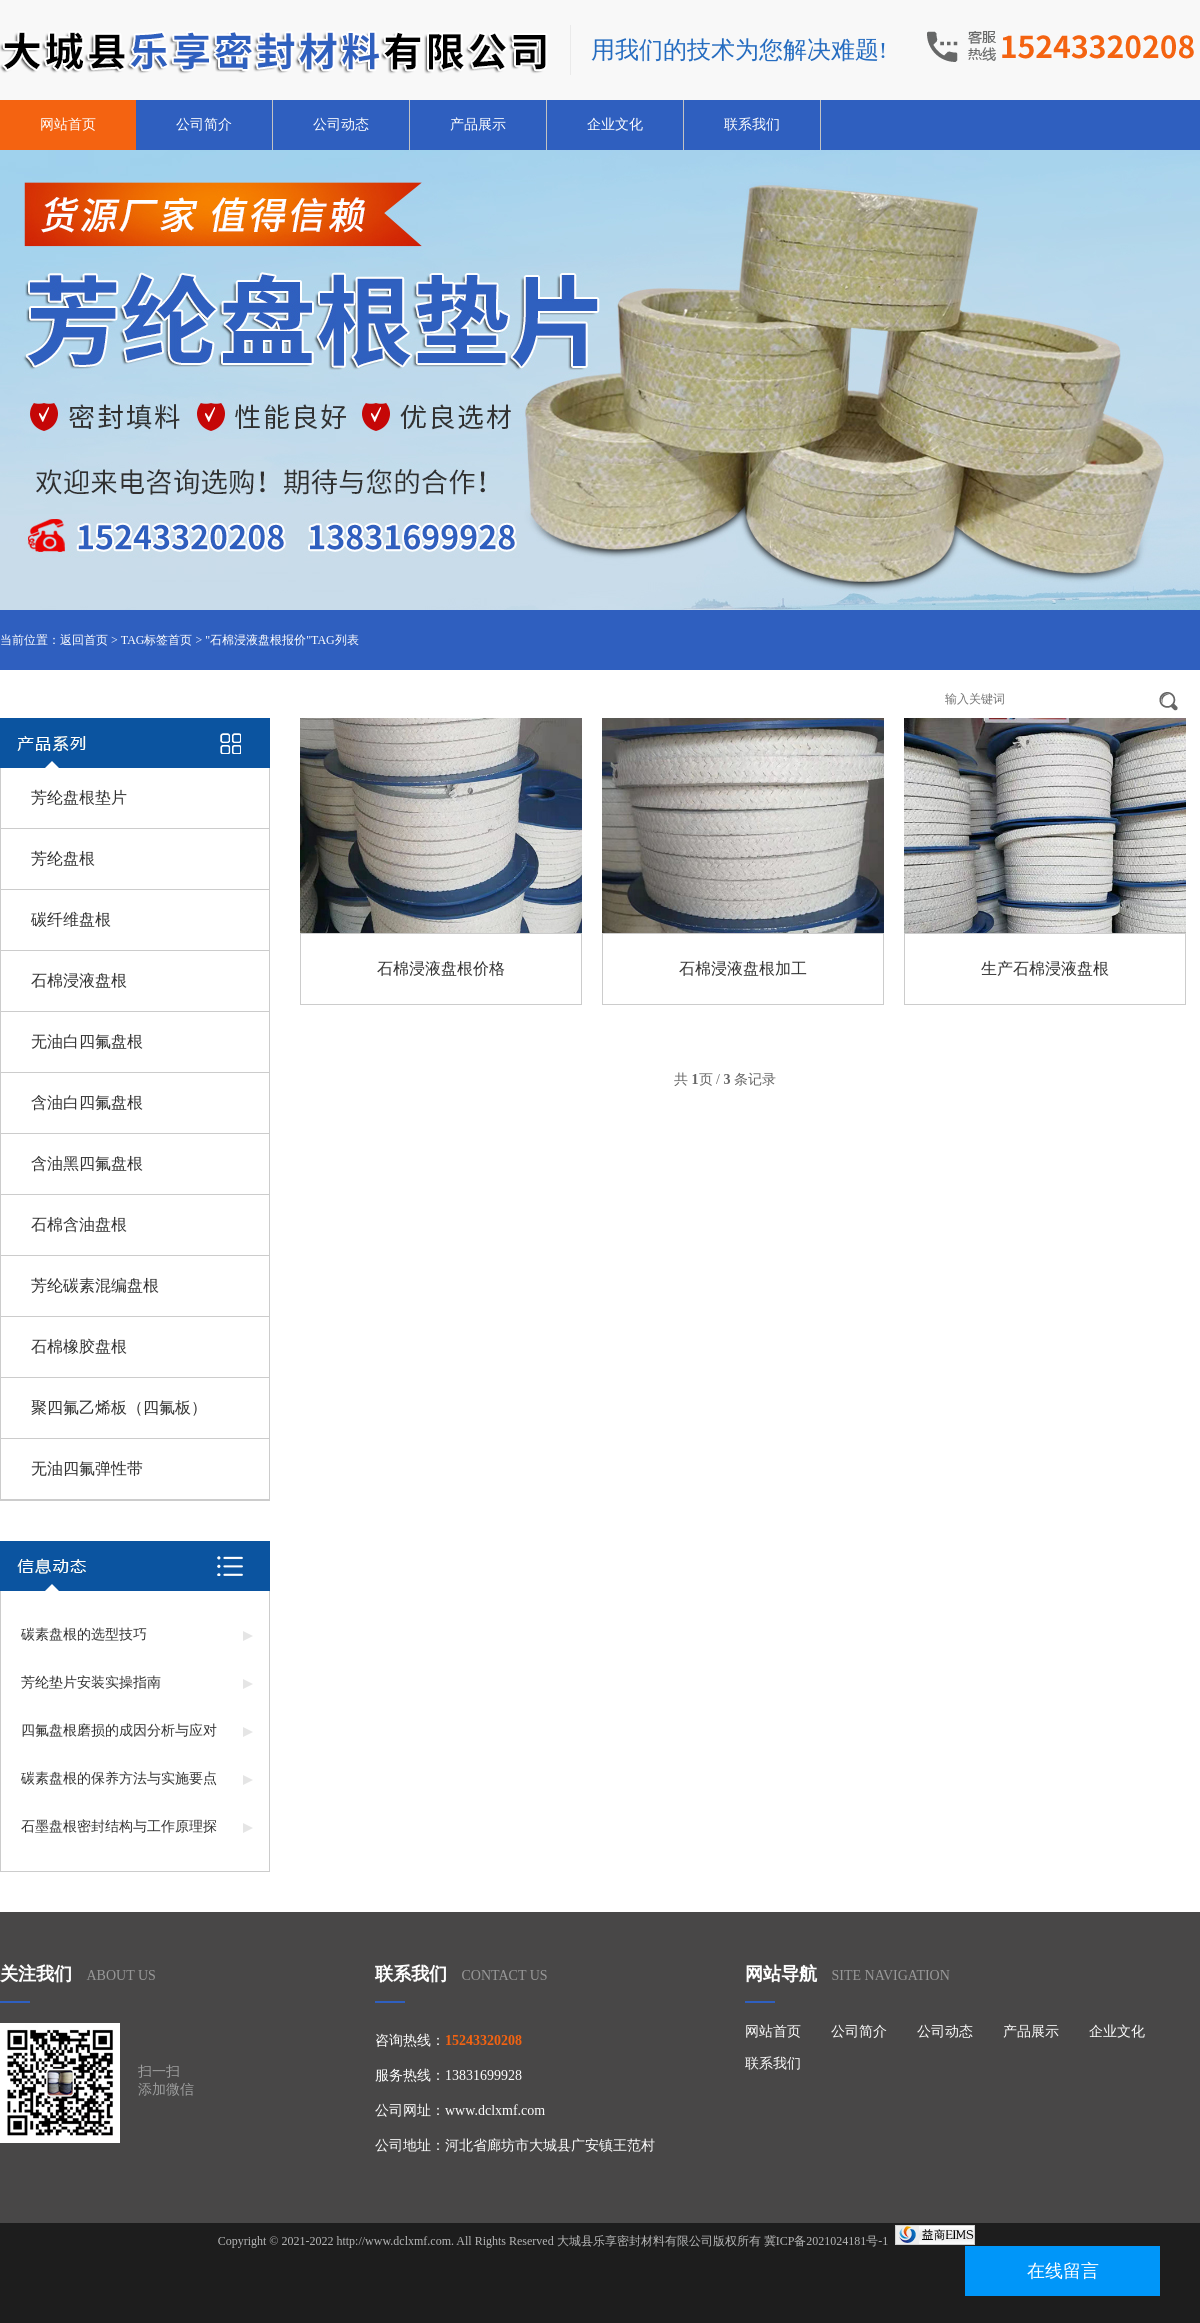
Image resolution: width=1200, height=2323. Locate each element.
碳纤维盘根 (71, 919)
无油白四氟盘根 (87, 1041)
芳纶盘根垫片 (79, 797)
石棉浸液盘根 (79, 980)
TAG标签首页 (157, 640)
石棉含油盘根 (79, 1224)
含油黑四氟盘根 (87, 1163)
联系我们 (752, 124)
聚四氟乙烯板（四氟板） (119, 1407)
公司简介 (204, 124)
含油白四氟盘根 (87, 1102)
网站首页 (68, 124)
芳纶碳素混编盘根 (95, 1285)
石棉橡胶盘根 (79, 1346)
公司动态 (341, 124)
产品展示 (478, 124)
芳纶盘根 (63, 858)
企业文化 (615, 124)
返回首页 (84, 640)
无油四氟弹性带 (87, 1468)
